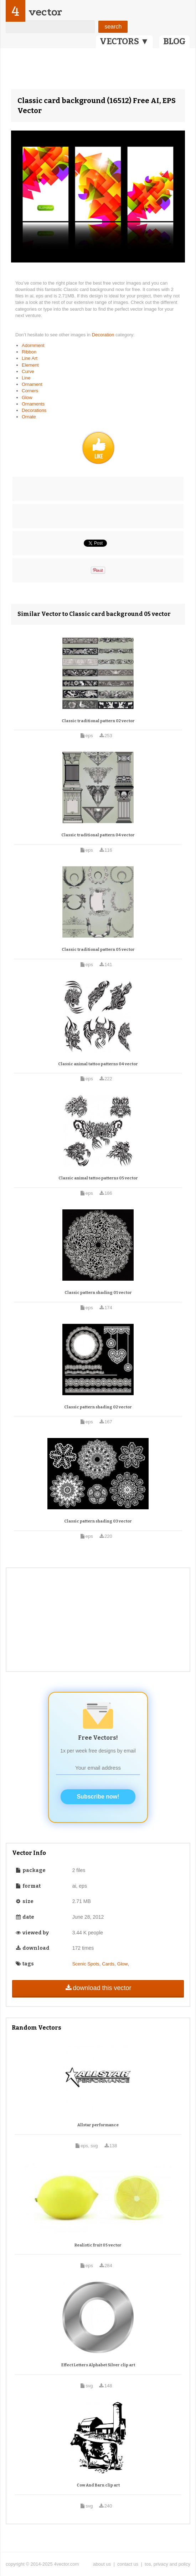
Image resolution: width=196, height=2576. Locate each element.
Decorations (34, 410)
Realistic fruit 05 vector (98, 2245)
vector (45, 12)
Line (26, 378)
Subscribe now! (98, 1797)
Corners (30, 390)
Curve (28, 371)
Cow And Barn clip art (98, 2485)
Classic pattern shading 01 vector (98, 1292)
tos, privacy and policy (167, 2564)
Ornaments (33, 404)
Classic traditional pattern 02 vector (98, 721)
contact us (127, 2564)
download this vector (98, 1987)
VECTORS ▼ (124, 41)
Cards (108, 1964)
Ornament (32, 384)
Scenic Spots (85, 1964)
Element (30, 365)
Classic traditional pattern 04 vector (98, 835)
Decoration (103, 334)
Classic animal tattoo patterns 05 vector (98, 1178)
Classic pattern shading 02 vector (98, 1407)
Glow (27, 397)
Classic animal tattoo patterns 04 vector (98, 1064)
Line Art (29, 358)
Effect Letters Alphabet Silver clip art (98, 2365)
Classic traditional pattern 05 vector (98, 949)
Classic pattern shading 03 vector (98, 1521)
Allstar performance (98, 2125)
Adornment (33, 345)
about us (102, 2564)
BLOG (174, 41)
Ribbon (29, 351)
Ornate (29, 416)
